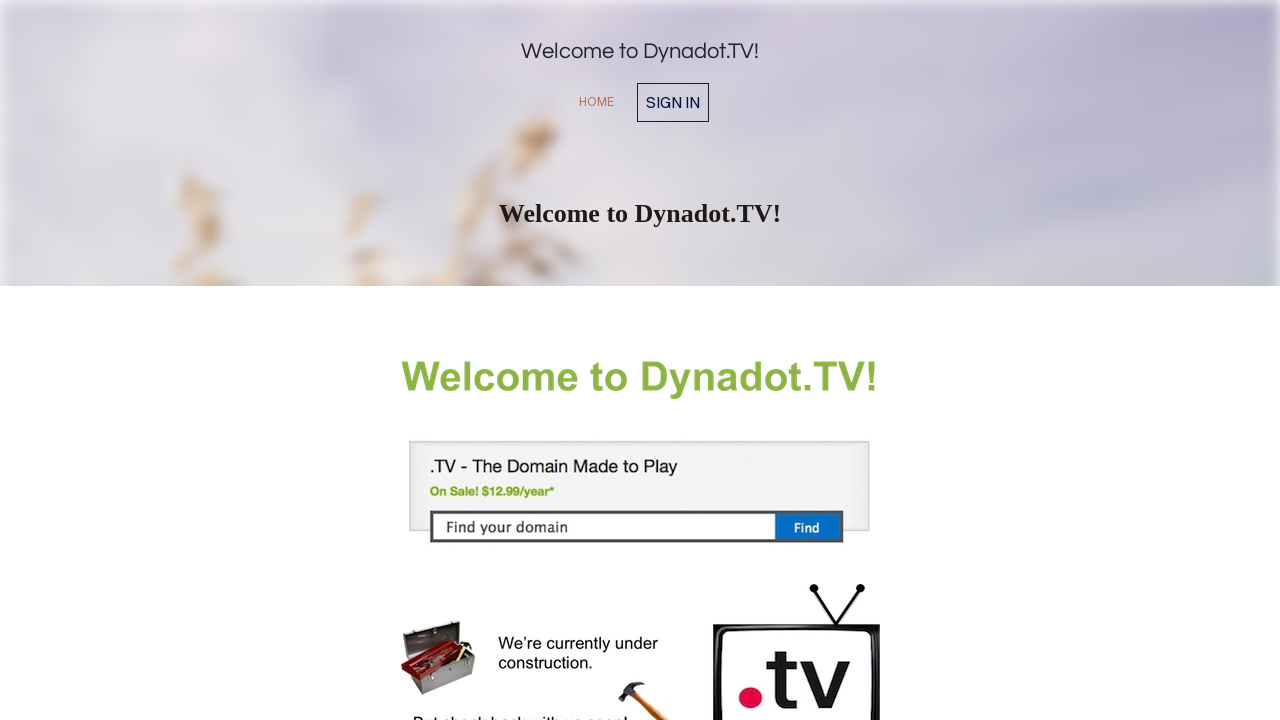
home (596, 101)
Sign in (673, 102)
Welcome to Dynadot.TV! (640, 51)
